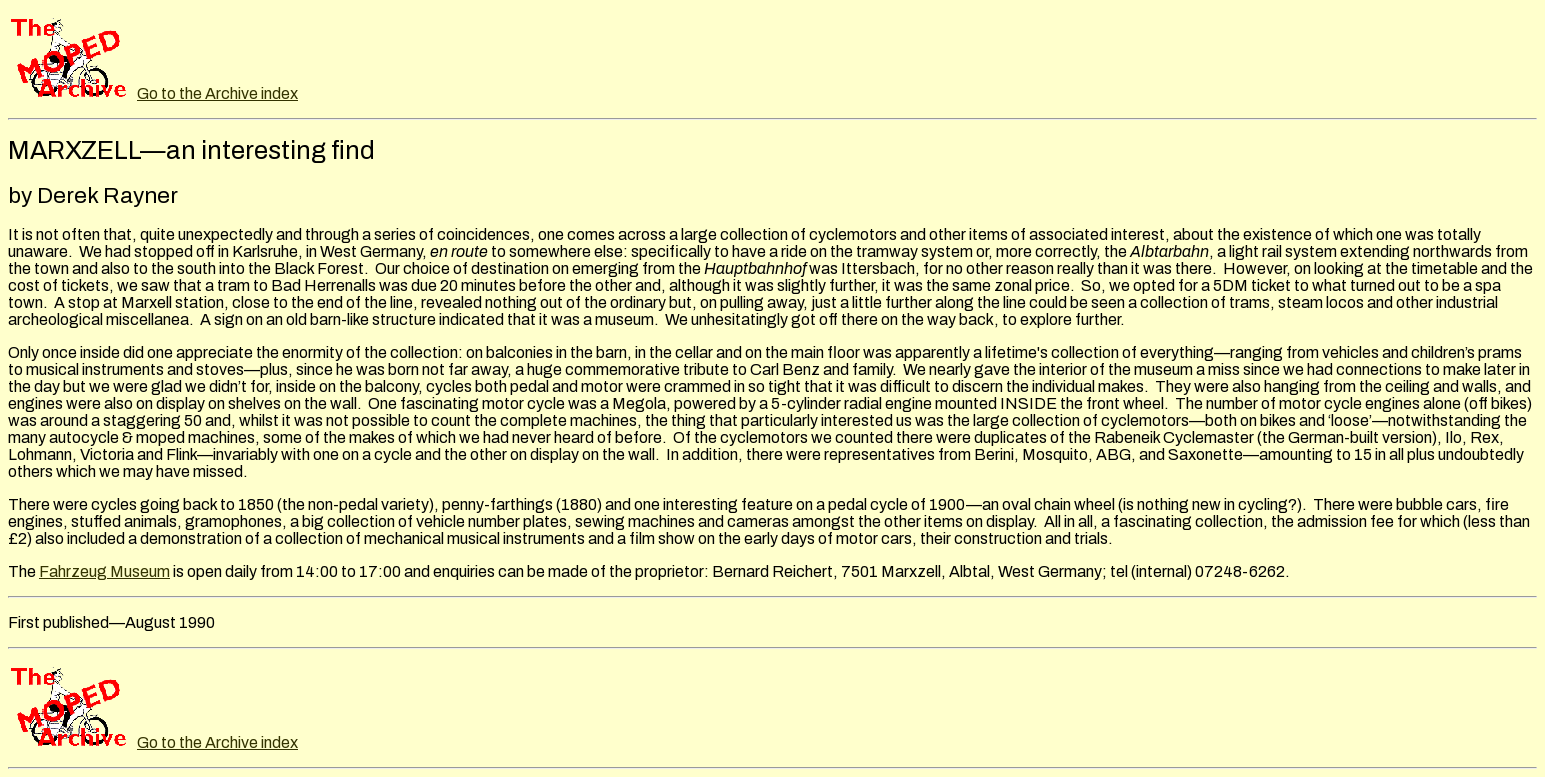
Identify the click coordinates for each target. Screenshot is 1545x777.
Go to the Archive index (217, 93)
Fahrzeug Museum (104, 571)
